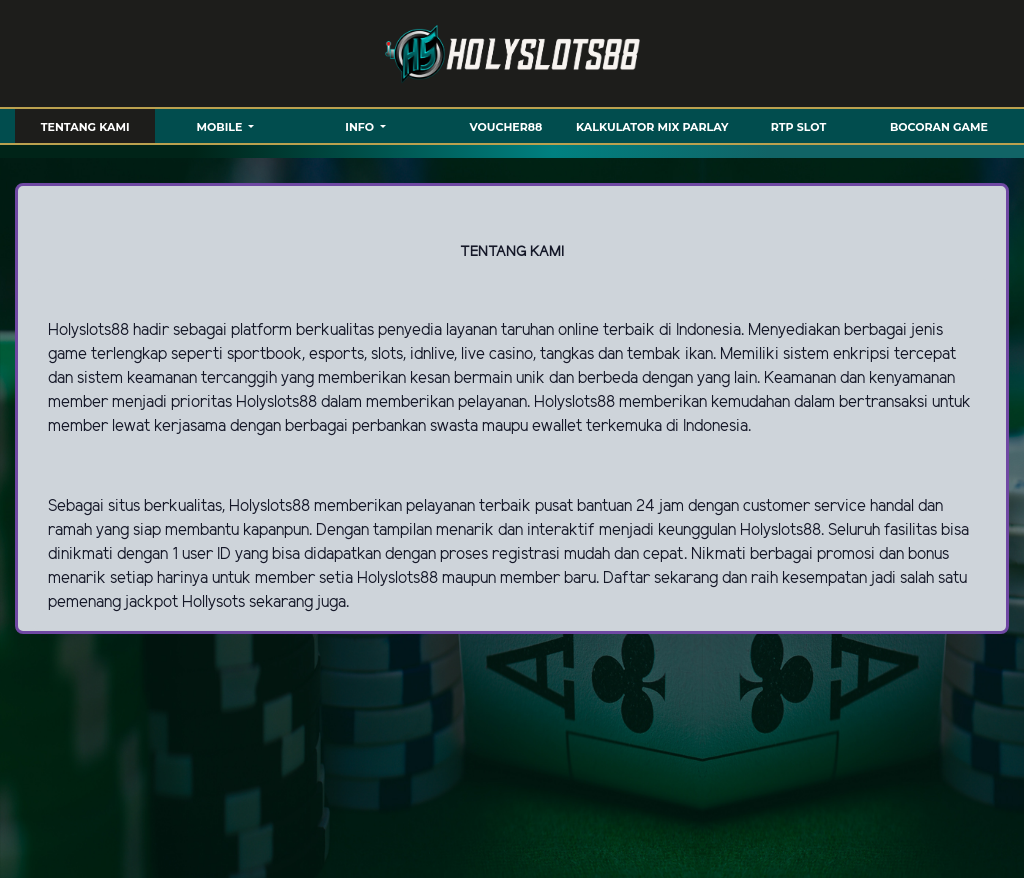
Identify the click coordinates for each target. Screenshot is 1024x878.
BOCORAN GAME (939, 127)
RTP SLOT (798, 127)
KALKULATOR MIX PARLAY (652, 127)
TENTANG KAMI (85, 127)
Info (361, 127)
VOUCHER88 (506, 127)
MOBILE (221, 127)
